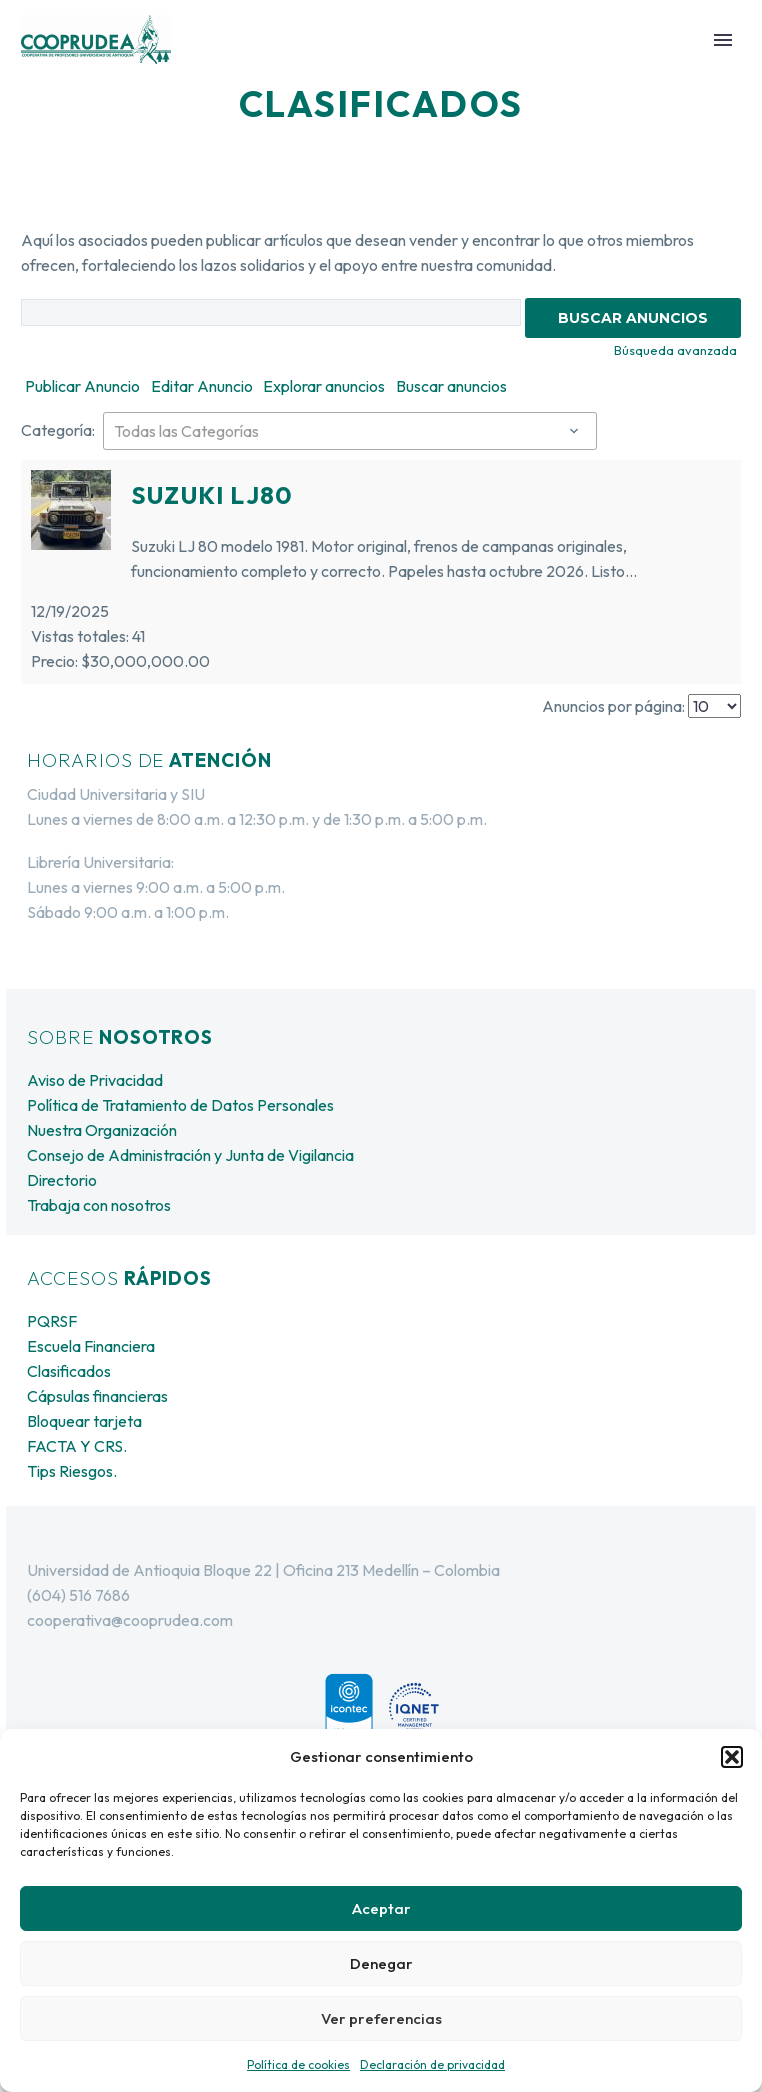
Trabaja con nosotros (99, 1205)
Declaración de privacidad (432, 2064)
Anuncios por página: (613, 706)
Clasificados (69, 1371)
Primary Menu (723, 40)
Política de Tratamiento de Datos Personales (180, 1105)
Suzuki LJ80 (212, 495)
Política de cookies (298, 2064)
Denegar (381, 1963)
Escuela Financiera (91, 1346)
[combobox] (350, 431)
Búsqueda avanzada (675, 350)
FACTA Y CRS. (77, 1446)
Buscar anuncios (451, 386)
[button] (732, 1757)
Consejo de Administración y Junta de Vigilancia (190, 1155)
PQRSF (52, 1321)
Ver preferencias (381, 2018)
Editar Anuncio (202, 386)
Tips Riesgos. (72, 1471)
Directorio (62, 1180)
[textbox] (350, 431)
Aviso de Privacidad (95, 1080)
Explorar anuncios (324, 386)
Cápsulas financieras (97, 1396)
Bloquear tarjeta (84, 1421)
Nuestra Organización (102, 1130)
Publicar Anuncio (82, 386)
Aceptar (381, 1908)
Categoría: (58, 430)
